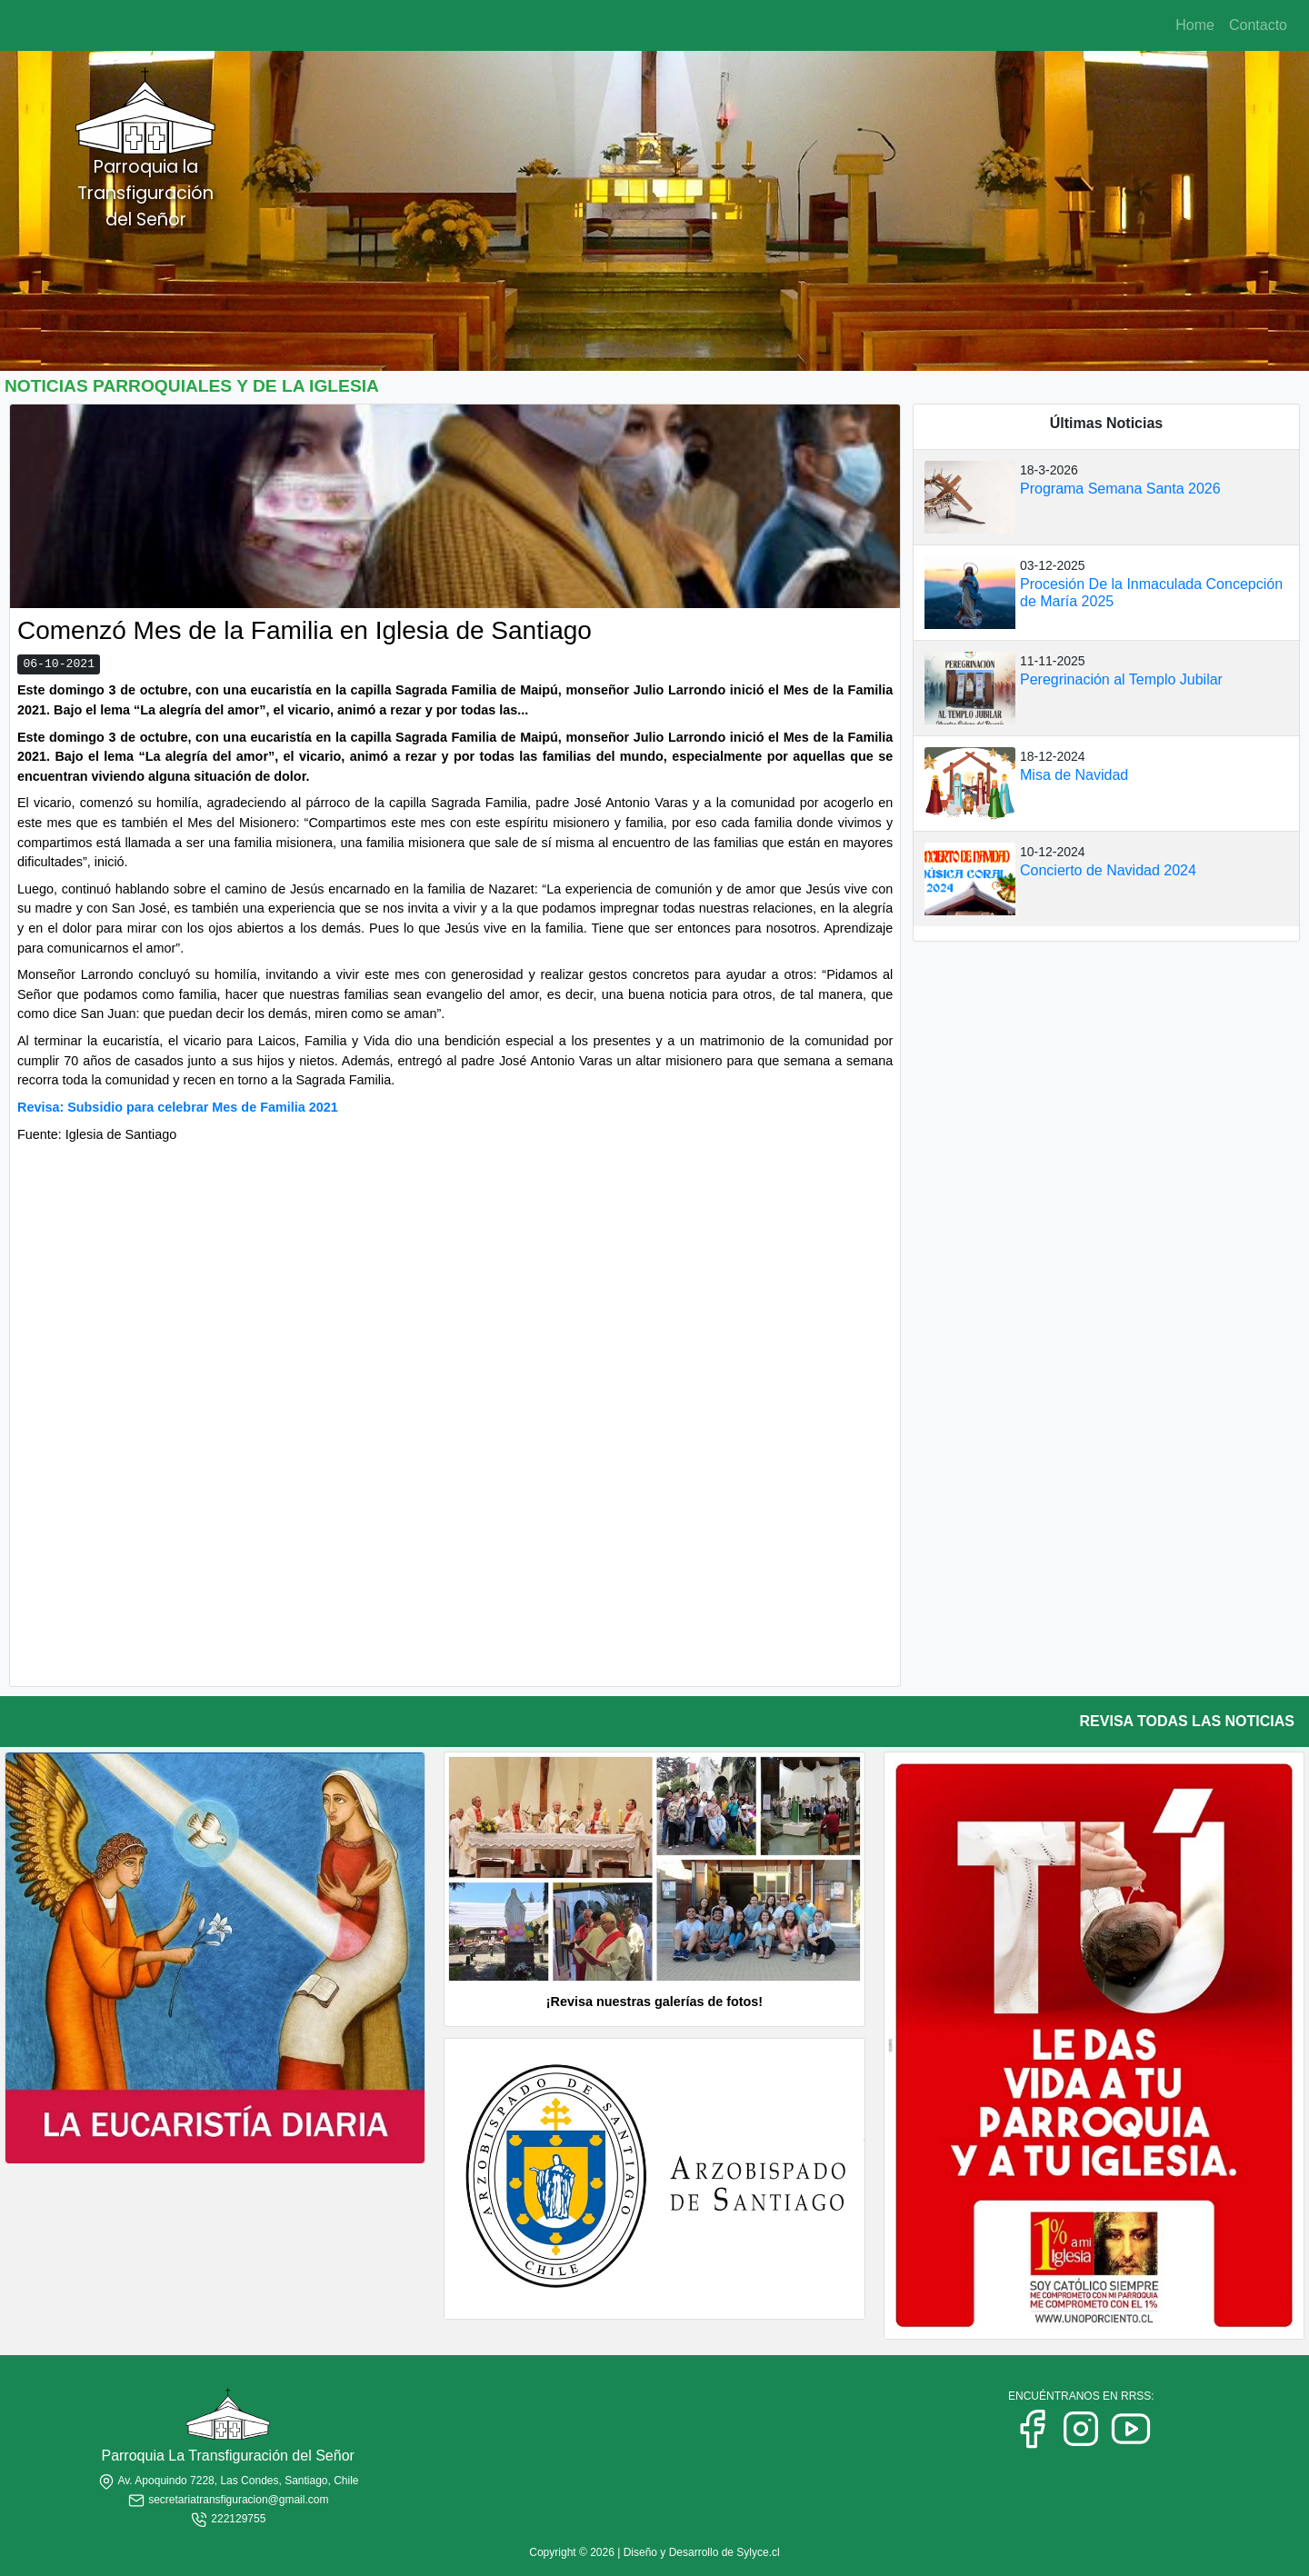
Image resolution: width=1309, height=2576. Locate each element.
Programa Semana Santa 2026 (1120, 488)
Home (1194, 25)
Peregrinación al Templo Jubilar (1121, 679)
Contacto (1258, 25)
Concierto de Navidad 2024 (1108, 870)
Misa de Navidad (1074, 775)
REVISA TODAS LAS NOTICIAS (1187, 1721)
